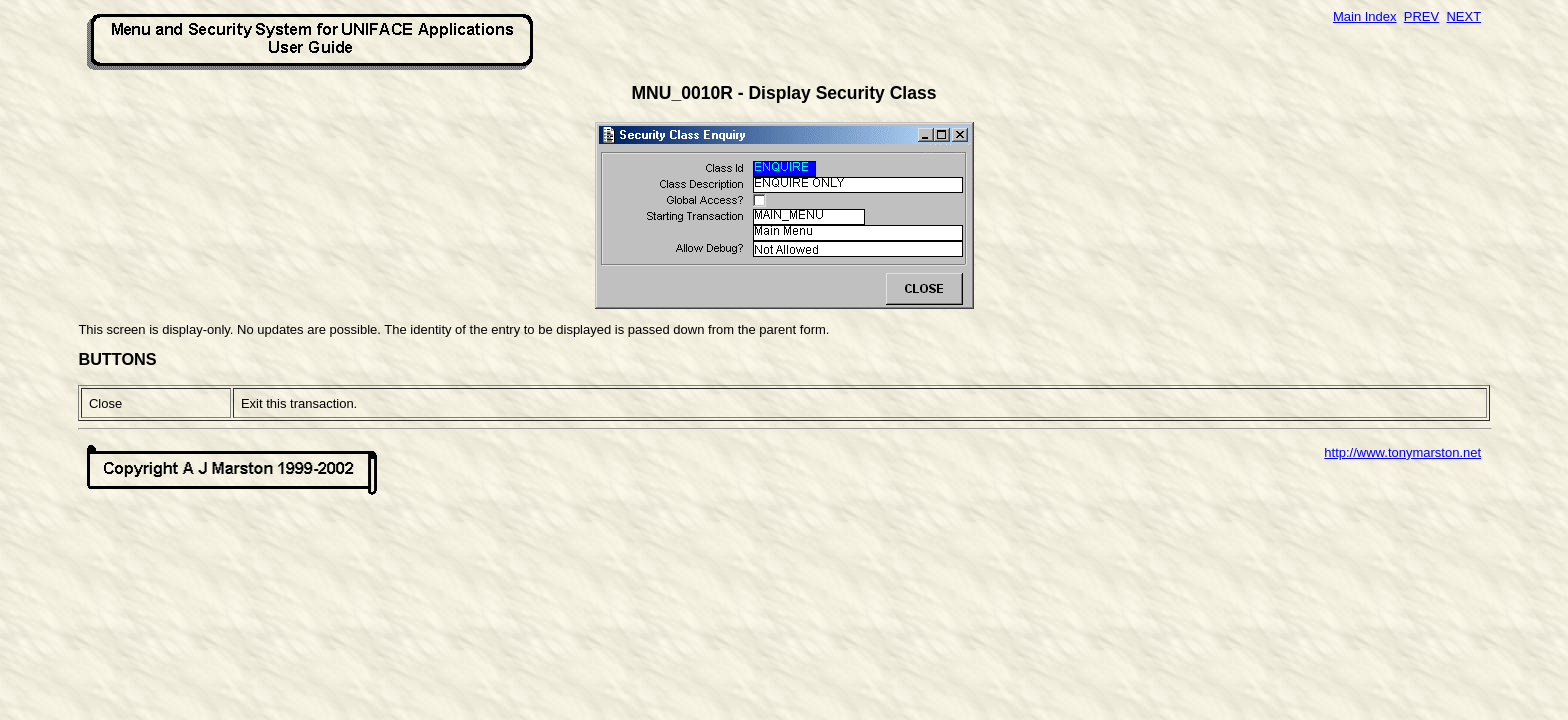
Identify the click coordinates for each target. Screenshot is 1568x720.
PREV (1421, 16)
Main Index (1365, 16)
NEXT (1463, 16)
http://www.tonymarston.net (1402, 452)
